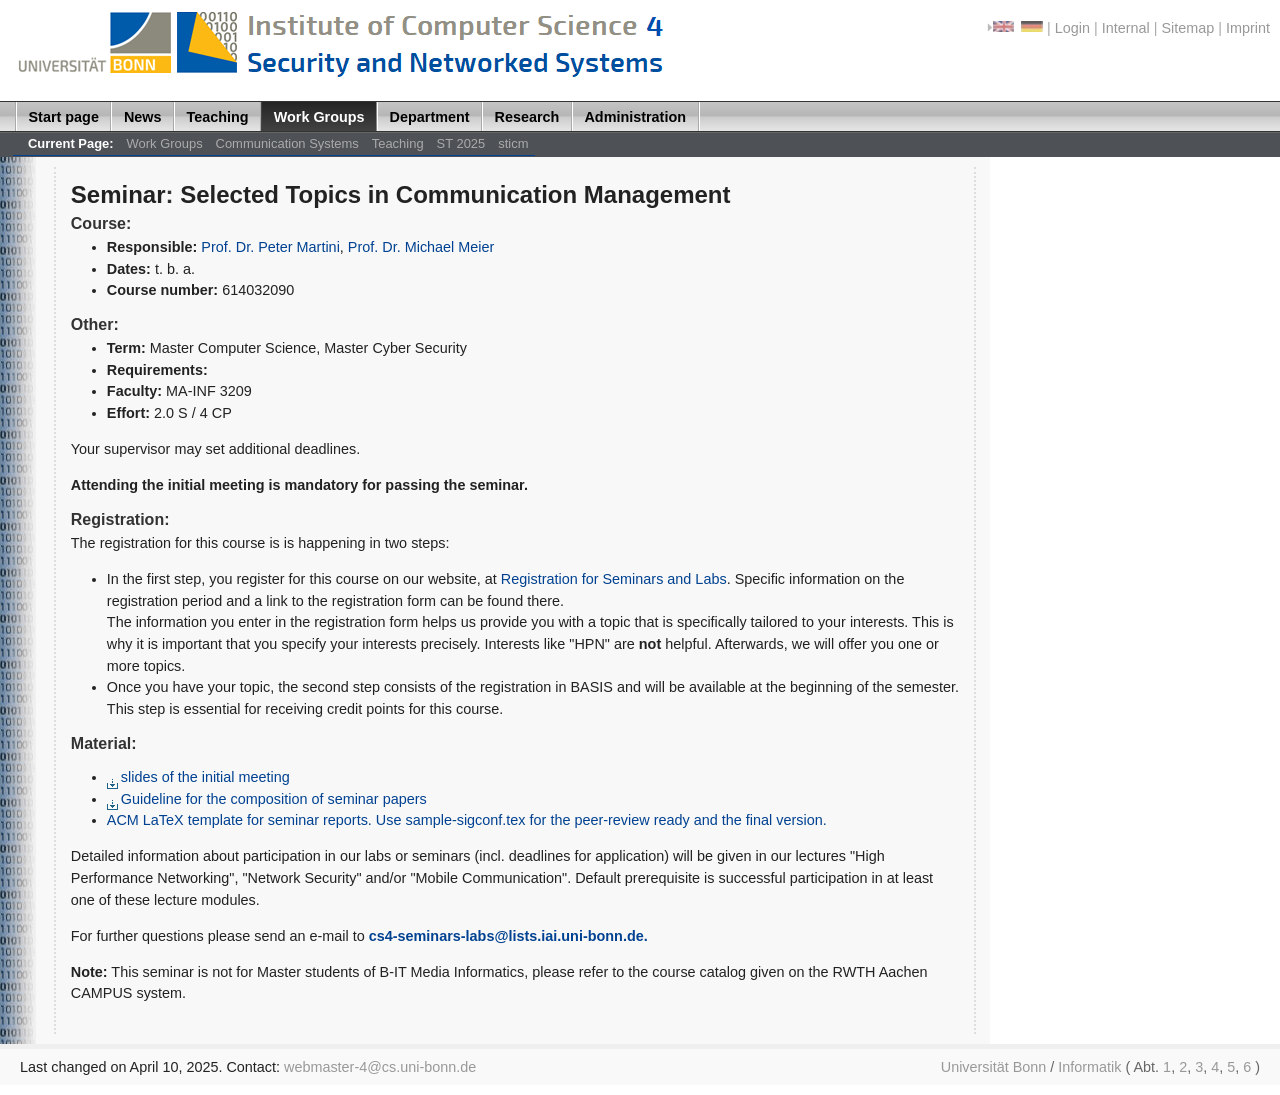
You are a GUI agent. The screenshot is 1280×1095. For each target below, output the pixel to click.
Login (1072, 28)
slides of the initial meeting (198, 777)
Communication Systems (287, 143)
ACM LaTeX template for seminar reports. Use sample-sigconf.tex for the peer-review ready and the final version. (467, 820)
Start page (64, 117)
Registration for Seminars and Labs (614, 579)
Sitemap (1187, 28)
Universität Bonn (994, 1067)
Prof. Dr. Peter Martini (270, 247)
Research (527, 117)
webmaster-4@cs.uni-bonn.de (380, 1067)
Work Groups (319, 117)
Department (430, 117)
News (143, 117)
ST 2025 (461, 143)
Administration (635, 117)
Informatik (1089, 1067)
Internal (1126, 28)
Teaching (218, 117)
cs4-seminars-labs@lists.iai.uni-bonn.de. (508, 936)
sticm (513, 143)
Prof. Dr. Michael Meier (421, 247)
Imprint (1248, 28)
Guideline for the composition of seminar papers (267, 799)
